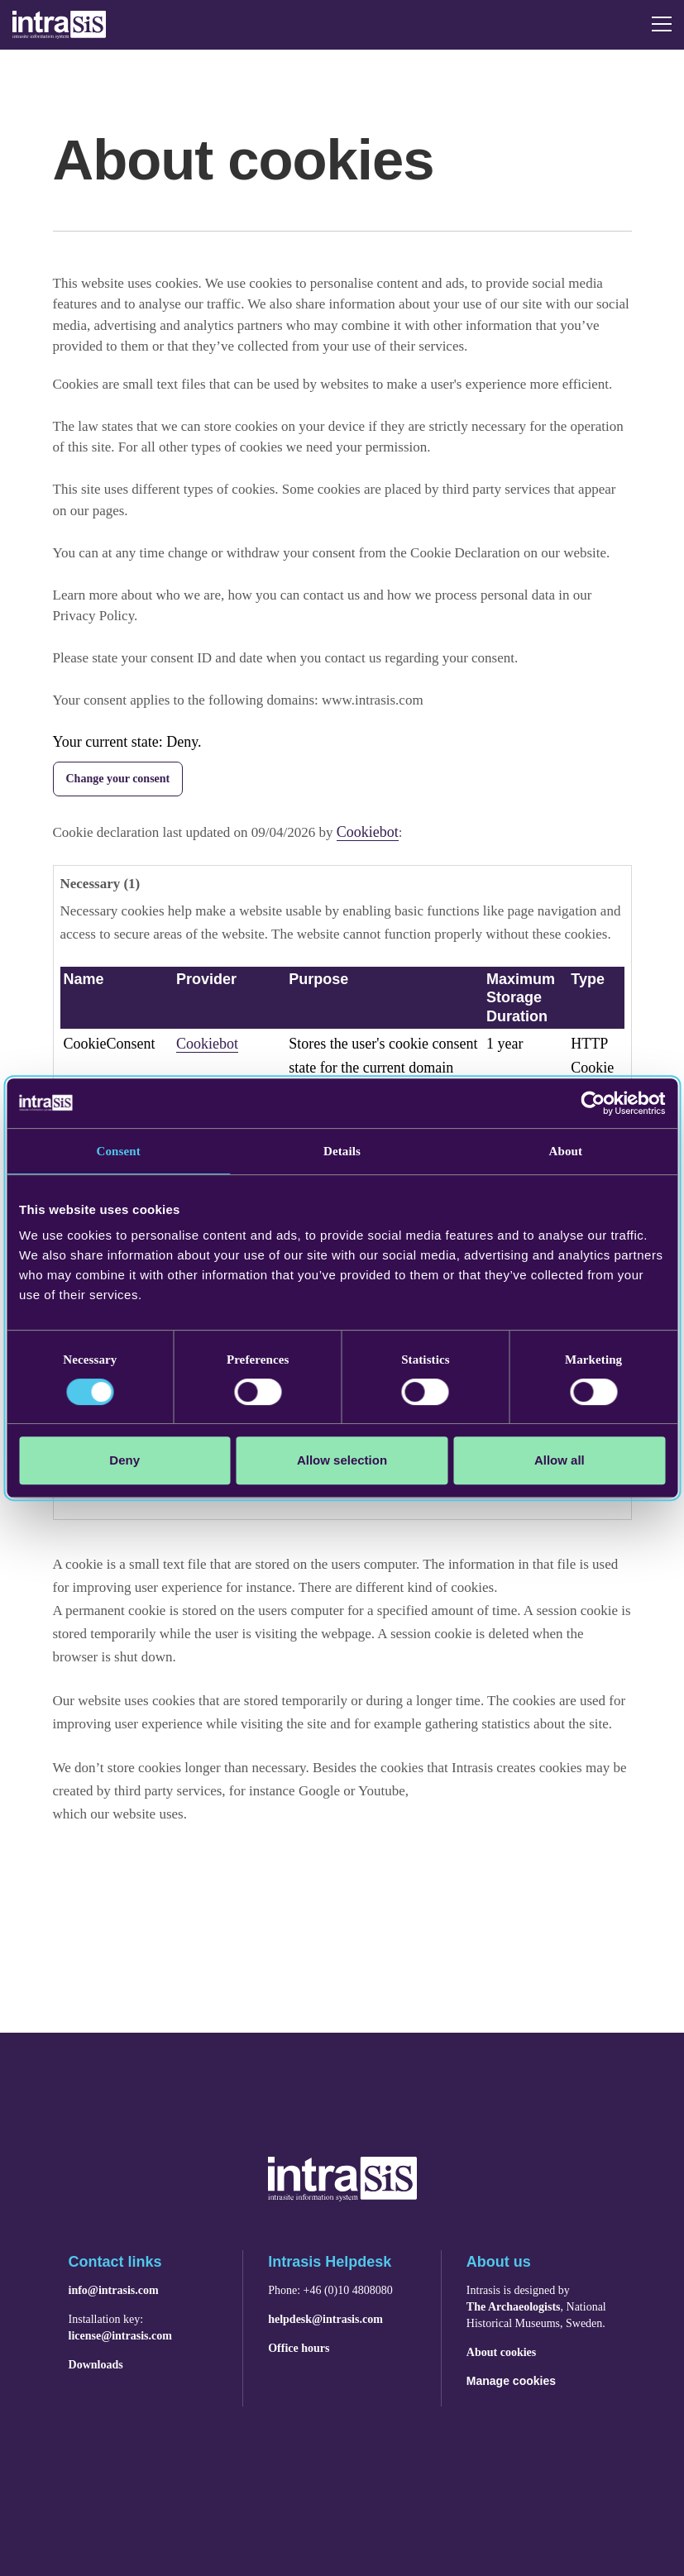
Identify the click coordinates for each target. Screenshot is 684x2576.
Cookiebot (368, 832)
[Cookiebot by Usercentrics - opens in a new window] (592, 1103)
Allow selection (342, 1460)
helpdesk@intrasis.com (325, 2319)
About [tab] (566, 1151)
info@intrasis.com (114, 2290)
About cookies (501, 2353)
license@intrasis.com (120, 2336)
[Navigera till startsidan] (342, 2196)
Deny (124, 1460)
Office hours (298, 2348)
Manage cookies (511, 2381)
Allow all (559, 1460)
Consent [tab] (119, 1151)
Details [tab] (342, 1151)
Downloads (96, 2365)
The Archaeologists (513, 2307)
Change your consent (118, 778)
